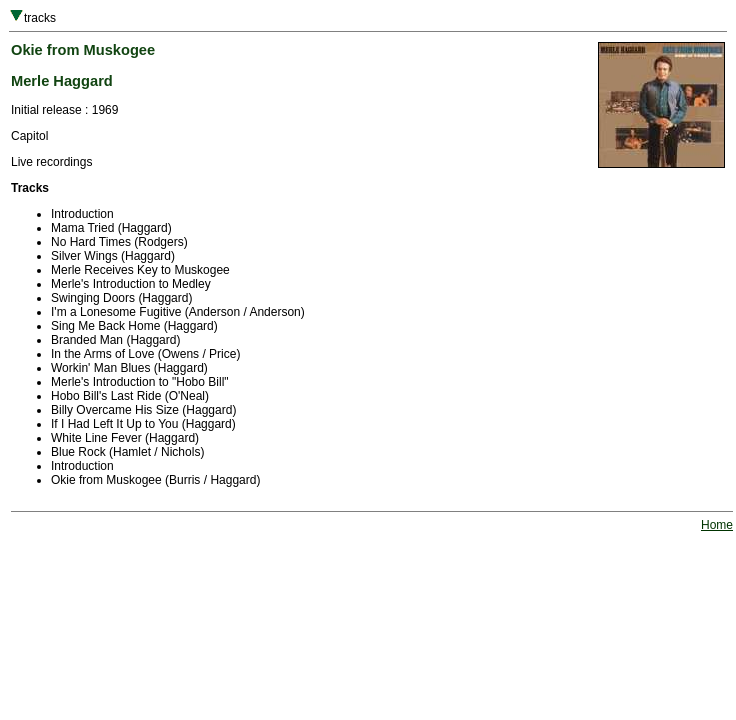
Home (717, 525)
